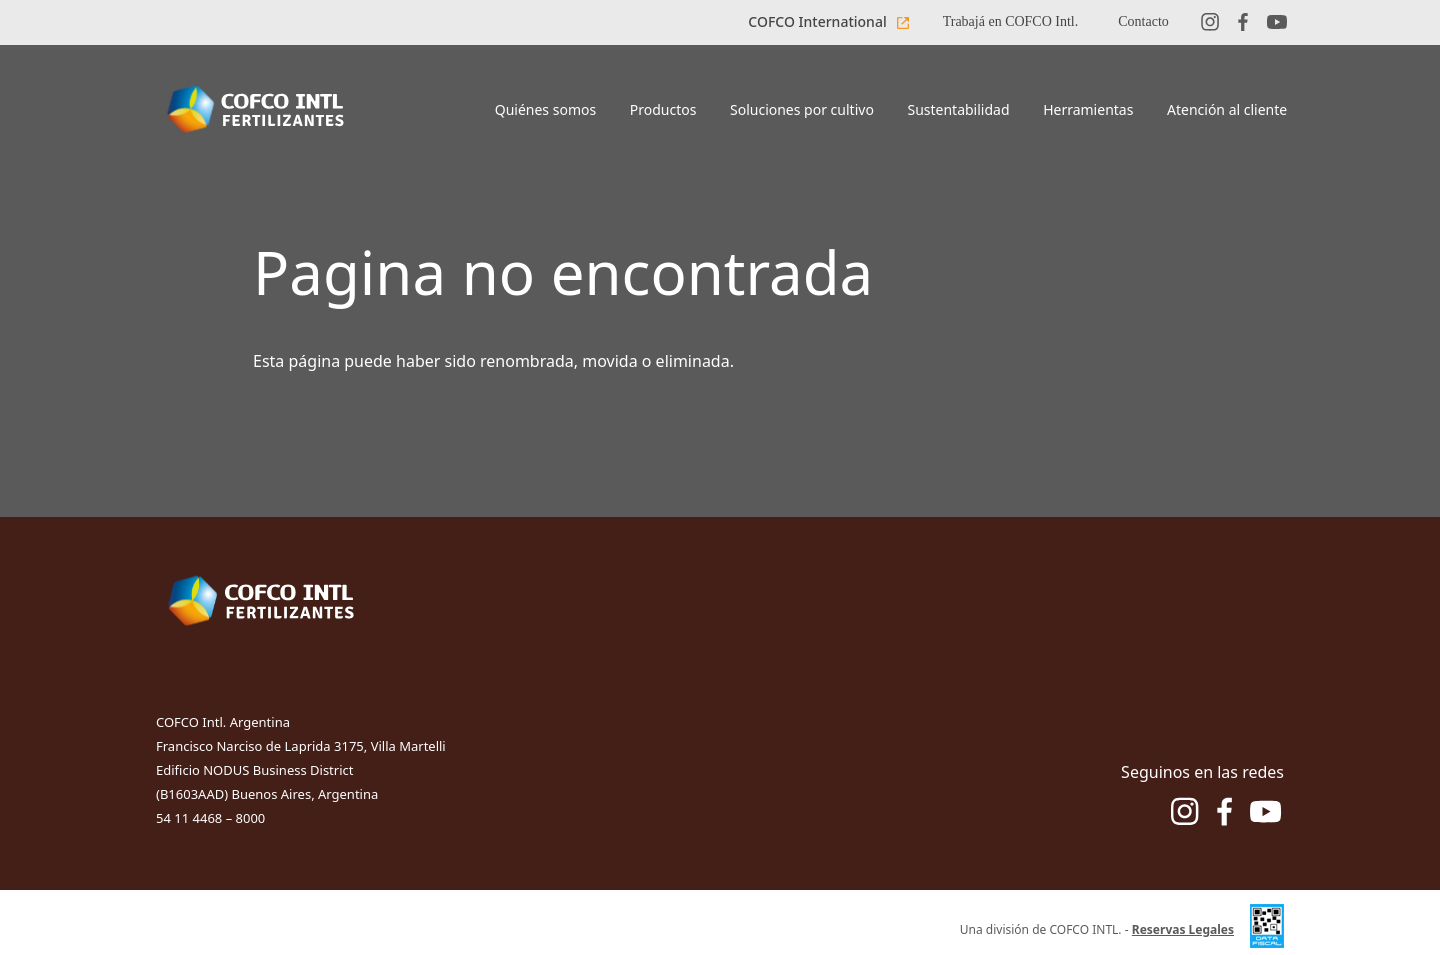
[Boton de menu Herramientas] (1088, 111)
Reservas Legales (1183, 929)
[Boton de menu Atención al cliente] (1227, 111)
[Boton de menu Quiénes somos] (545, 111)
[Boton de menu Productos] (663, 111)
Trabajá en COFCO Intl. (1011, 21)
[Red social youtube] (1277, 22)
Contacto (1143, 21)
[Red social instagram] (1210, 22)
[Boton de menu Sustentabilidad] (959, 111)
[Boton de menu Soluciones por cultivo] (801, 111)
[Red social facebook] (1243, 22)
